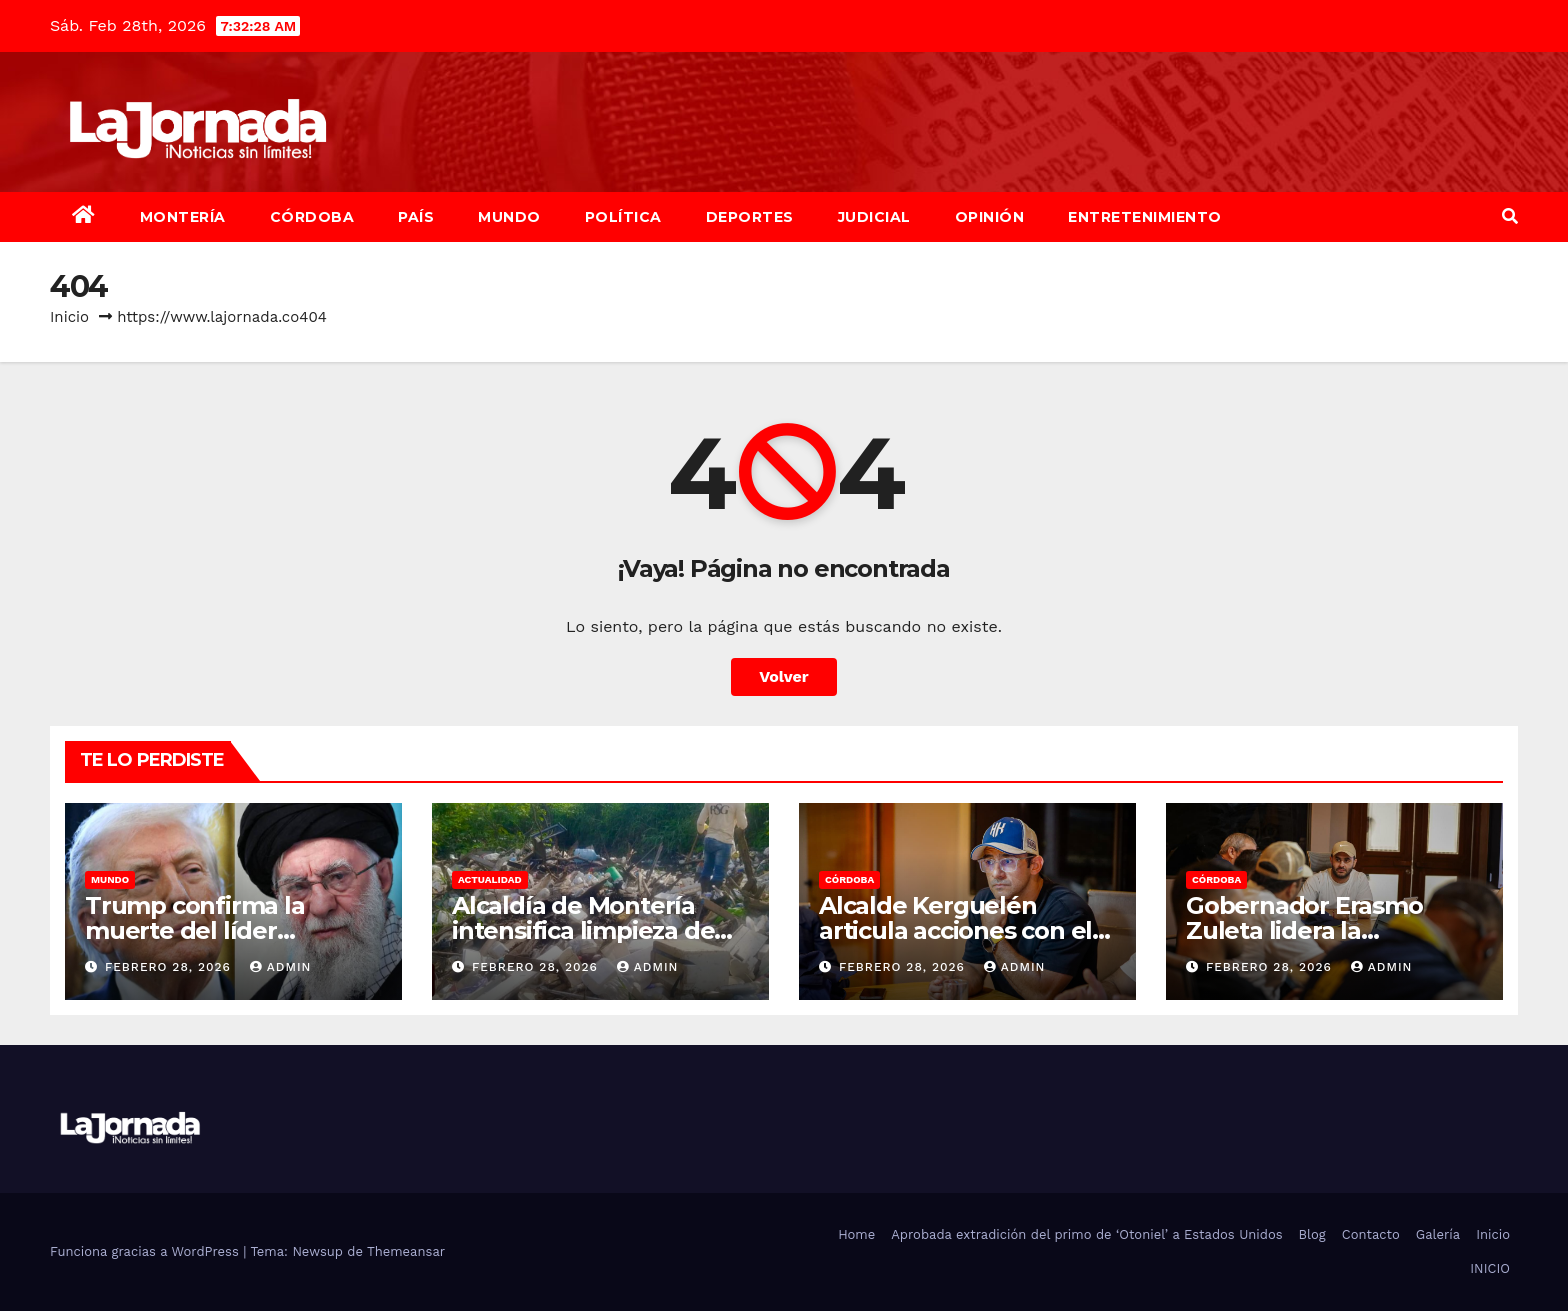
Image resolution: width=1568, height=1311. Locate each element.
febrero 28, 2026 (170, 967)
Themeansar (406, 1251)
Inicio (69, 317)
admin (281, 967)
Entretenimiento (1145, 217)
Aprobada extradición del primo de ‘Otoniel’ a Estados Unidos (1086, 1234)
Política (623, 217)
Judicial (874, 217)
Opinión (990, 217)
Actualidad (490, 879)
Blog (1312, 1234)
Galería (1438, 1234)
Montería (183, 217)
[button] (1510, 216)
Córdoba (312, 217)
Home (856, 1234)
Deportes (750, 217)
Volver (784, 676)
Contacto (1371, 1234)
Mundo (509, 217)
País (416, 217)
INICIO (1490, 1268)
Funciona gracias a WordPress (146, 1251)
